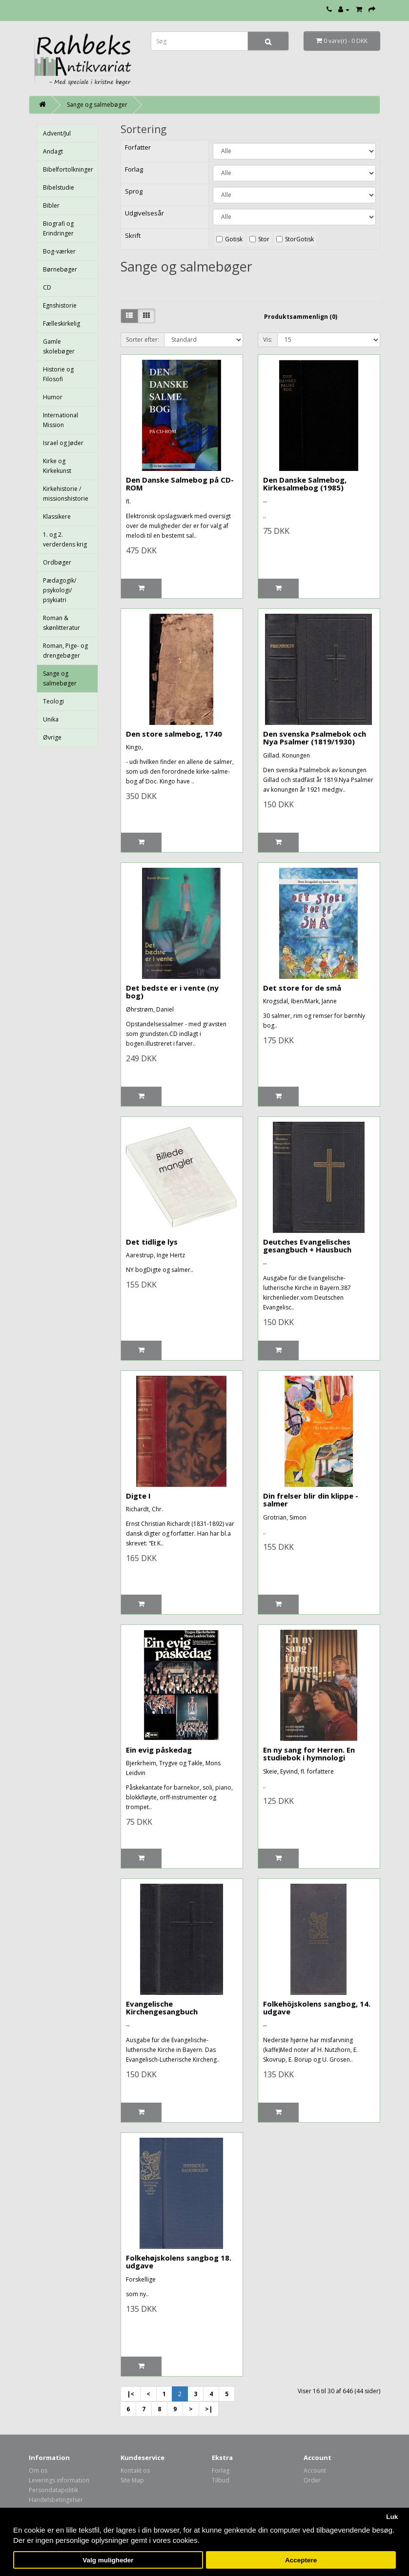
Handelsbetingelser (56, 2500)
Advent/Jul (57, 133)
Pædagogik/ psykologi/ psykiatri (59, 590)
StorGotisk (299, 239)
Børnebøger (60, 269)
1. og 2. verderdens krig (65, 539)
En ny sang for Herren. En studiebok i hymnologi (309, 1754)
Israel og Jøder (63, 443)
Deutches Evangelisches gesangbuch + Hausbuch (307, 1246)
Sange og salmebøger (97, 104)
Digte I (138, 1496)
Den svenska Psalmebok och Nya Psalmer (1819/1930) (314, 738)
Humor (52, 397)
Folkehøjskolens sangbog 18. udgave (178, 2262)
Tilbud (220, 2480)
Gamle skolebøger (59, 346)
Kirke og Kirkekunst (57, 466)
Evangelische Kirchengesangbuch (162, 2008)
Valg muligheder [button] (107, 2560)
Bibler (51, 205)
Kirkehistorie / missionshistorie (65, 494)
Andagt (53, 151)
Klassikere (57, 516)
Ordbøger (57, 562)
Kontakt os (135, 2470)
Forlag (220, 2470)
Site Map (132, 2480)
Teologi (53, 701)
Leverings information (59, 2480)
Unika (51, 719)
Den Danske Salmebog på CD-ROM (180, 484)
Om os (38, 2470)
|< (130, 2394)
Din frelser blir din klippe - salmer (310, 1500)
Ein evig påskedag (159, 1750)
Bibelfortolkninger (68, 169)
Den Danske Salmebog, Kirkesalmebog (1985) (305, 484)
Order (312, 2480)
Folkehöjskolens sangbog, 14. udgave (316, 2008)
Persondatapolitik (53, 2490)
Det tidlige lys (152, 1242)
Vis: (267, 339)
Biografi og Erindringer (58, 228)
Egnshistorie (60, 305)
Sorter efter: (142, 339)
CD (47, 287)
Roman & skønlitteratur (61, 623)
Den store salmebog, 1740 (174, 734)
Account (315, 2470)
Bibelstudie (58, 187)
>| (208, 2409)
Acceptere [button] (301, 2560)
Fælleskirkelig (61, 323)
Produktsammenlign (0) (300, 316)
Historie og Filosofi (58, 374)
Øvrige (52, 737)
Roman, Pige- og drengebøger (65, 651)
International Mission (60, 420)
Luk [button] (392, 2516)
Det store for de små (302, 988)
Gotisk (234, 239)
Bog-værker (59, 251)
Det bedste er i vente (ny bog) (172, 992)
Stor (263, 239)
